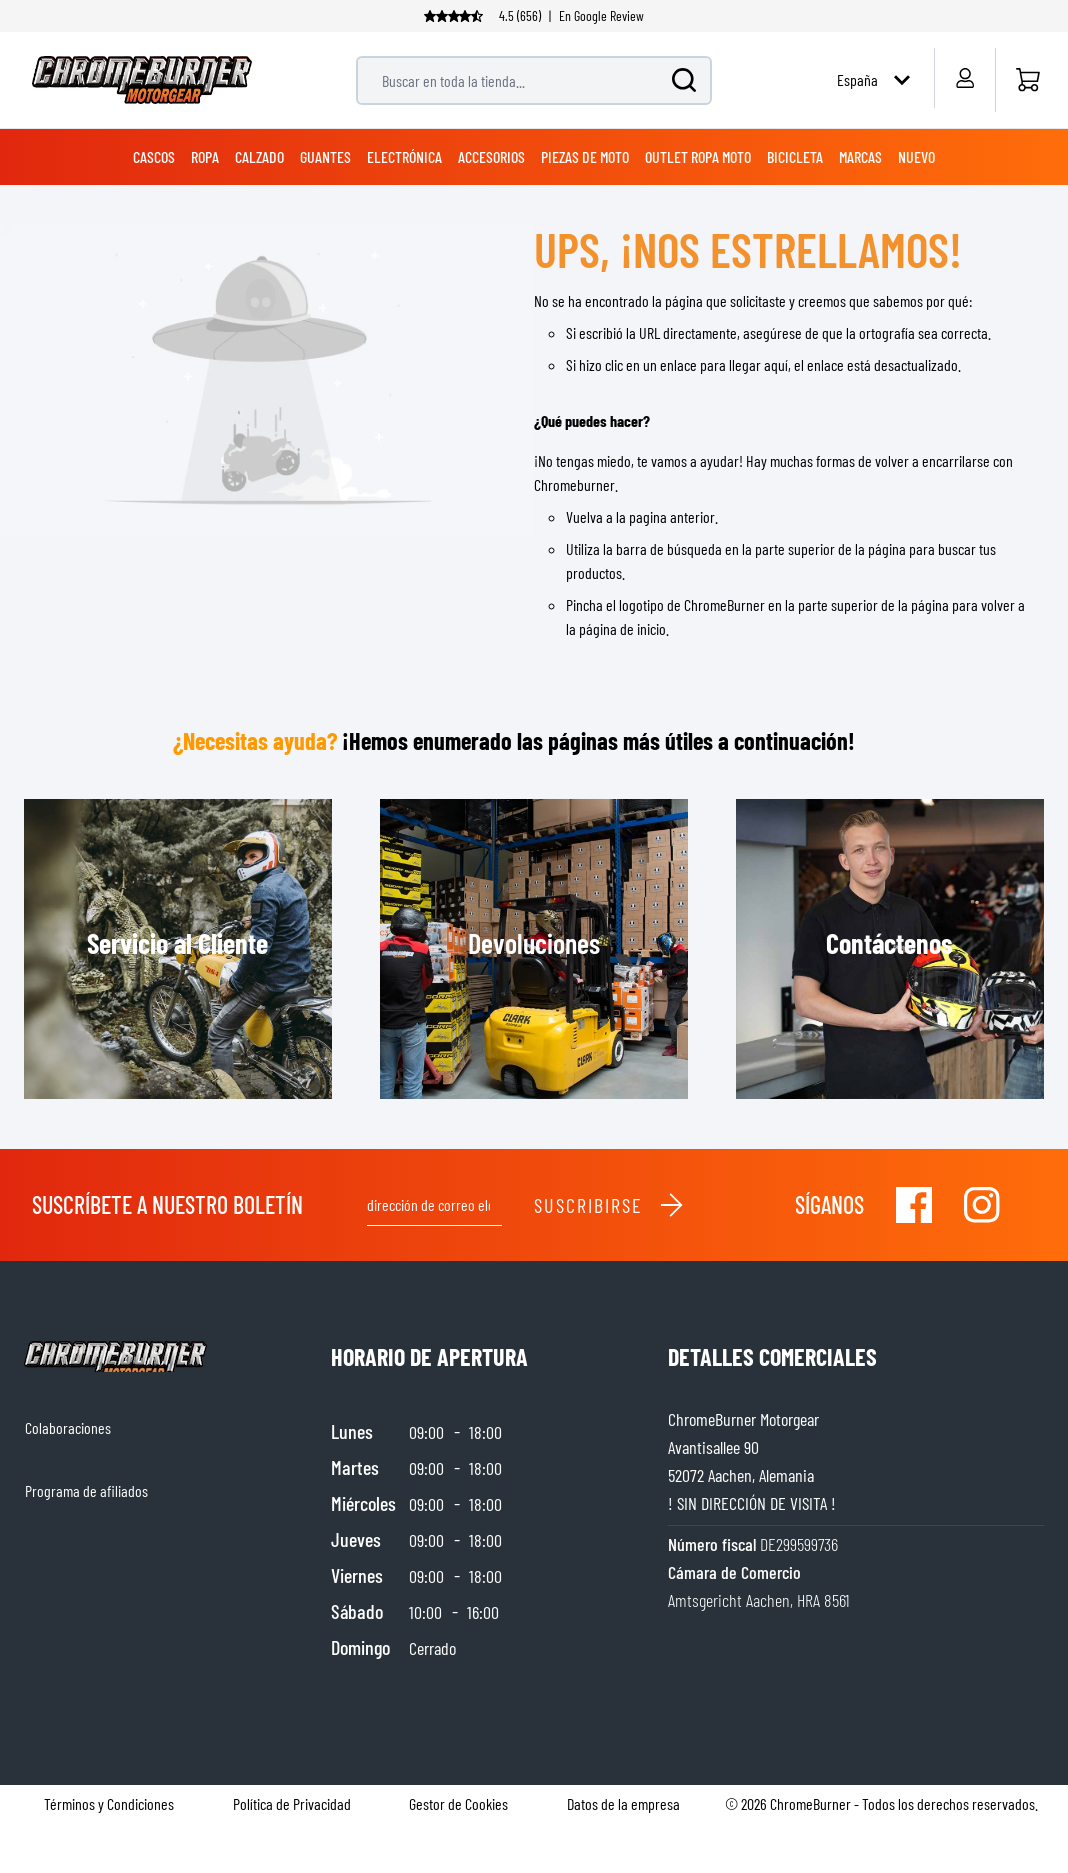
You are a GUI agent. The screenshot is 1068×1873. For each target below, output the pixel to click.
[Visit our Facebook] (914, 1205)
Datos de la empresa (623, 1803)
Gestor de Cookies (458, 1803)
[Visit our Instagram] (982, 1205)
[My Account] (964, 78)
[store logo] (142, 80)
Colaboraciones (68, 1427)
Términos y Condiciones (109, 1803)
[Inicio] (1027, 80)
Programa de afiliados (86, 1490)
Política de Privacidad (292, 1803)
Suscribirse (609, 1205)
